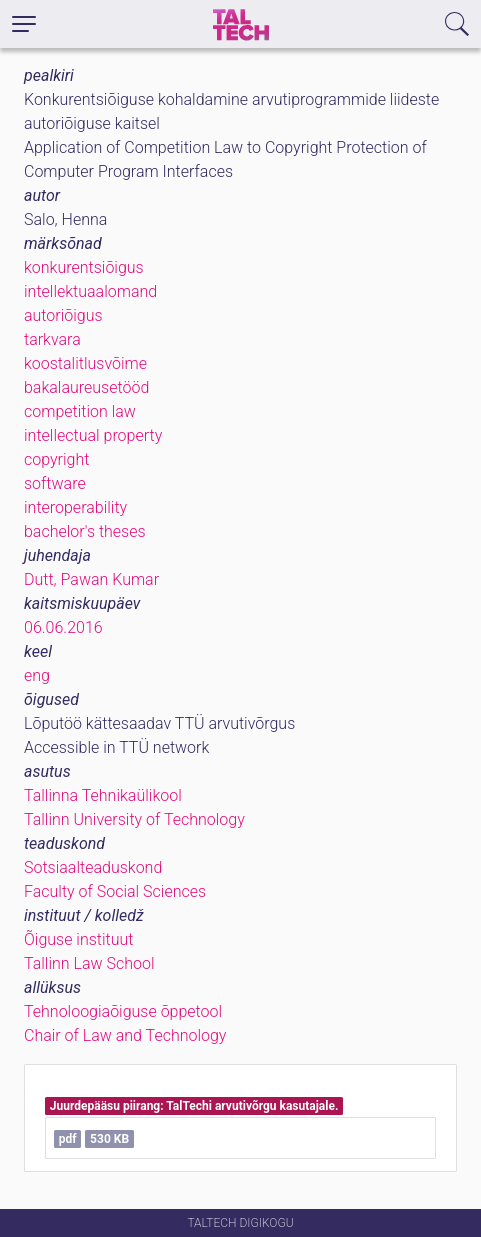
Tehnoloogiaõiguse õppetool (123, 1011)
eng (37, 675)
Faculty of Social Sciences (115, 891)
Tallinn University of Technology (134, 819)
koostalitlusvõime (85, 363)
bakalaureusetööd (86, 387)
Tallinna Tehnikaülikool (103, 795)
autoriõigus (63, 315)
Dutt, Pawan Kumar (91, 579)
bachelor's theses (85, 531)
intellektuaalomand (90, 291)
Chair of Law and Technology (125, 1035)
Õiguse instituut (78, 939)
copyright (56, 459)
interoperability (75, 507)
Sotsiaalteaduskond (93, 867)
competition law (80, 411)
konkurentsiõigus (84, 267)
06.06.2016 (63, 627)
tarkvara (52, 339)
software (55, 483)
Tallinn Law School (89, 963)
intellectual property (93, 435)
